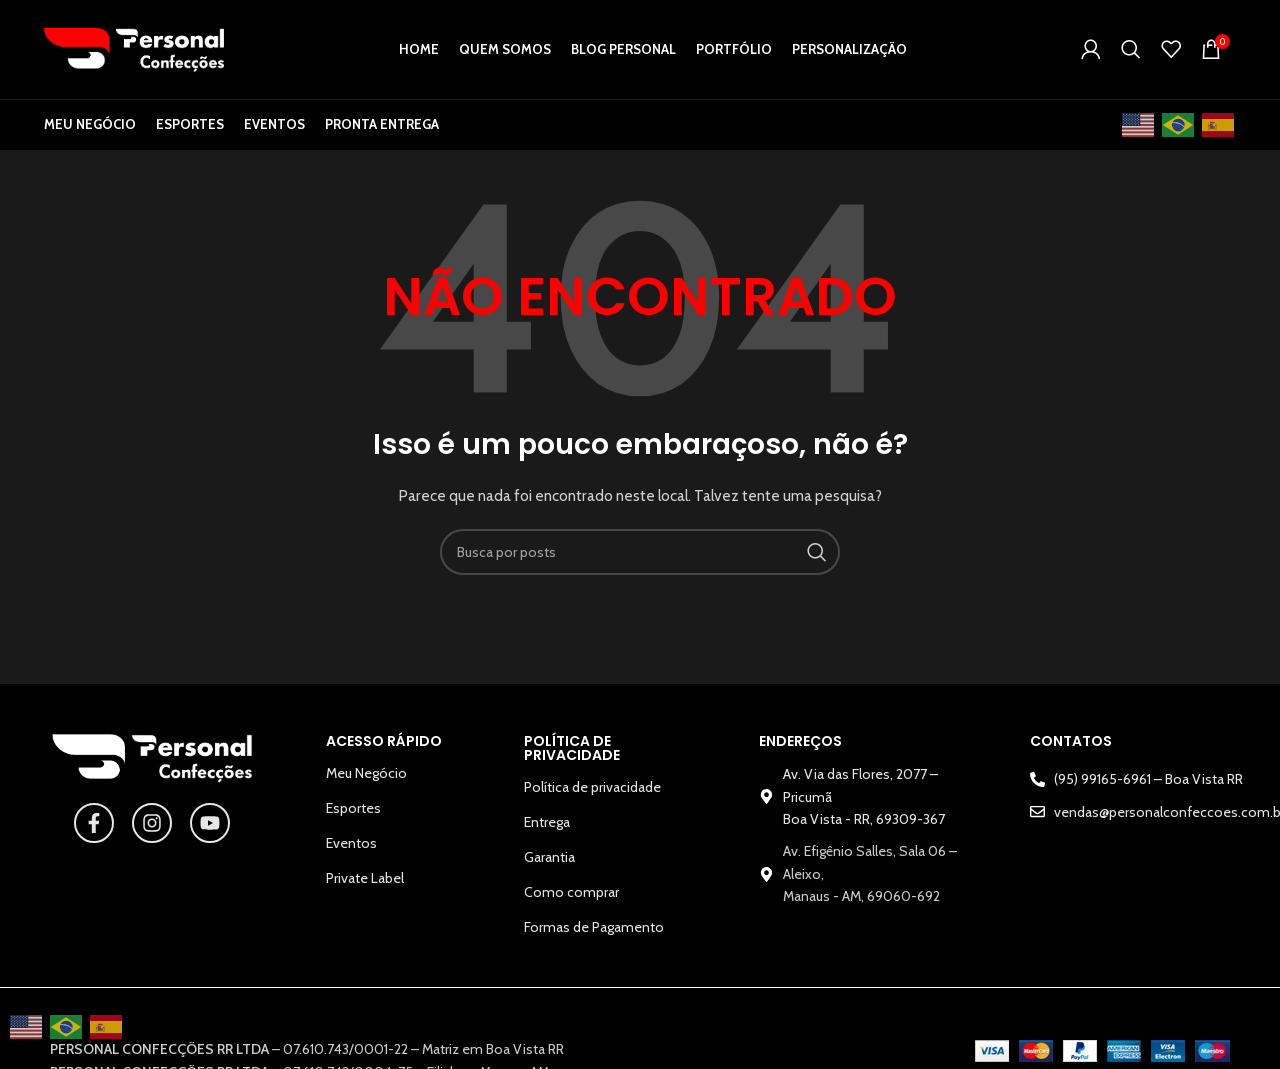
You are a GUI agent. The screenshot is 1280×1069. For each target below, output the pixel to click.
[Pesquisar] (1131, 52)
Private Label (365, 884)
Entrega (547, 828)
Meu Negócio (366, 779)
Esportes (353, 814)
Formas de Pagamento (594, 933)
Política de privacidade (592, 793)
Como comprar (571, 898)
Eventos (351, 849)
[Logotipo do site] (134, 50)
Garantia (549, 863)
